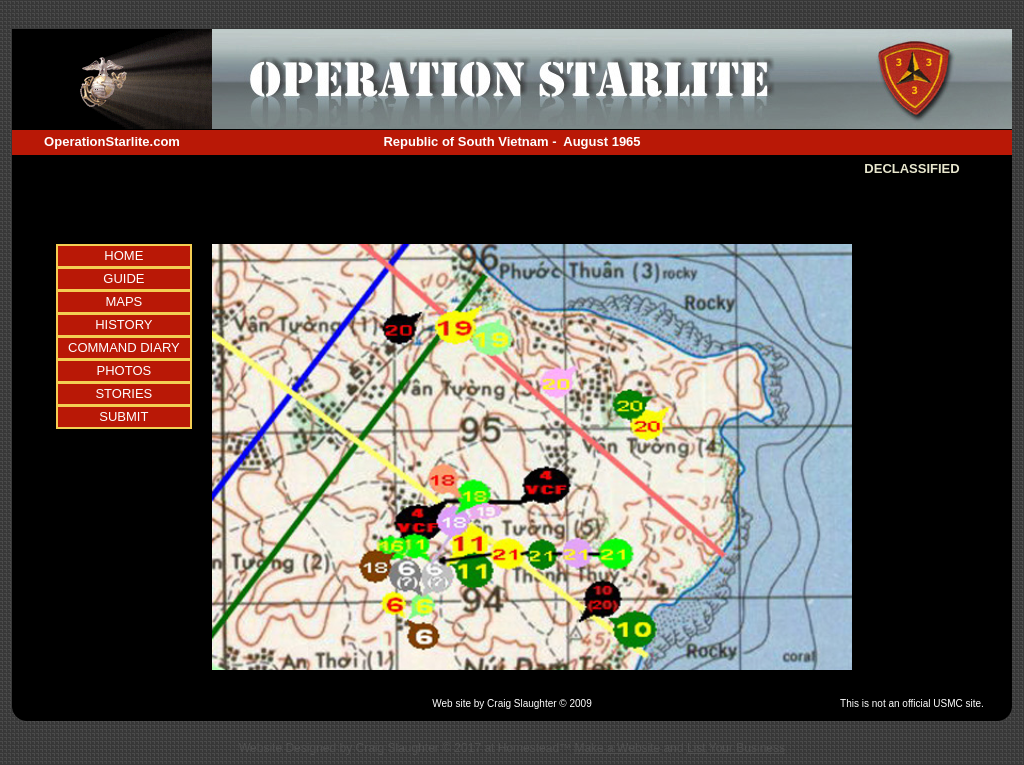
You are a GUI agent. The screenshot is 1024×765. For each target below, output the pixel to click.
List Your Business (736, 748)
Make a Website (617, 748)
